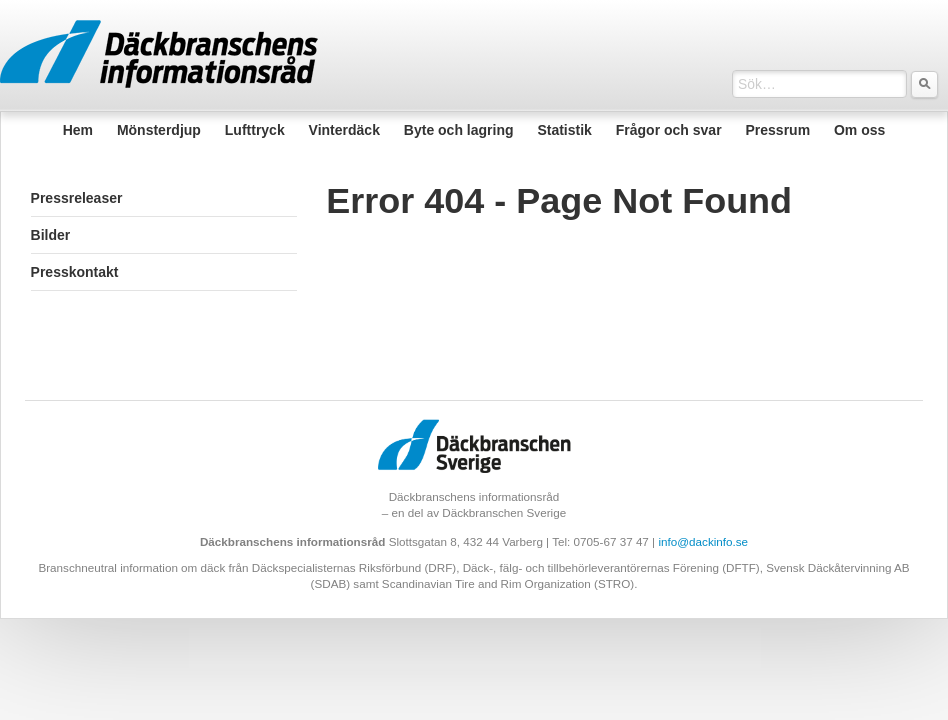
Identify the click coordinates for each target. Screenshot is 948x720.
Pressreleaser (77, 198)
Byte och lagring (459, 130)
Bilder (51, 235)
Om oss (859, 130)
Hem (78, 130)
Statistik (564, 130)
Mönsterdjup (159, 130)
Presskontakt (75, 272)
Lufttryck (255, 130)
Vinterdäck (344, 130)
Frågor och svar (669, 130)
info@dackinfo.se (703, 541)
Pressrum (777, 130)
